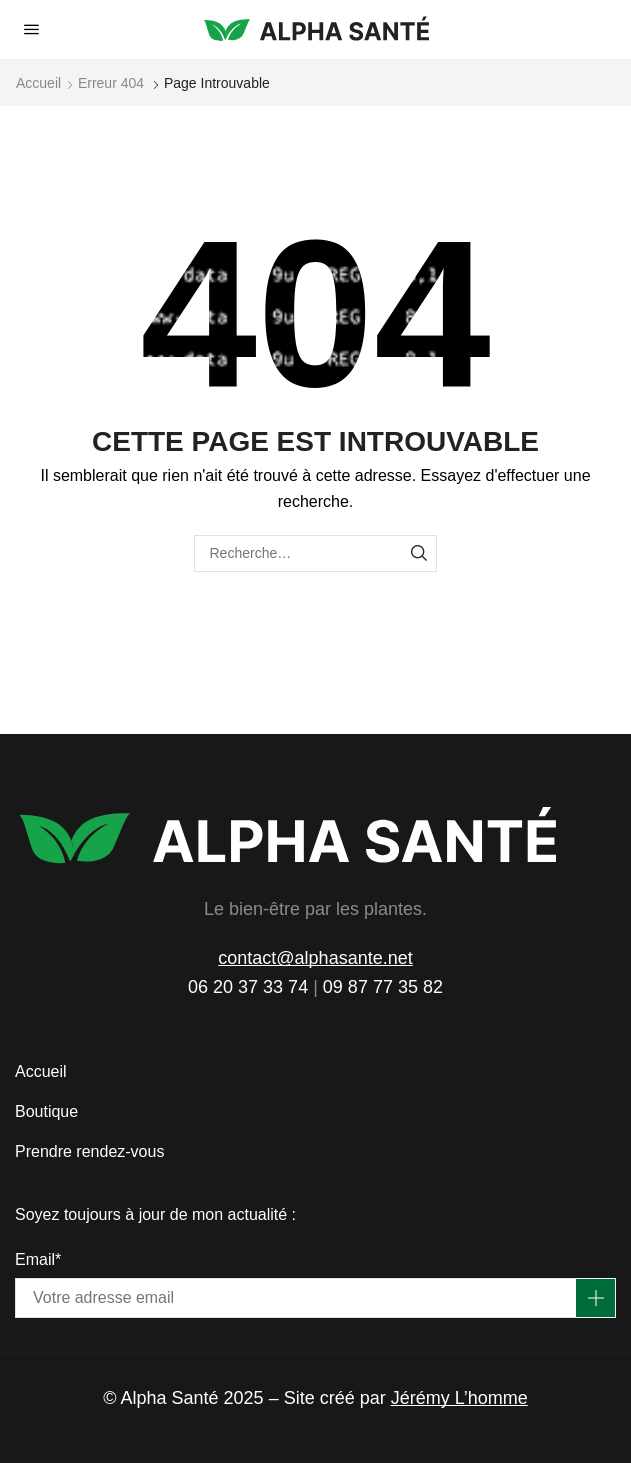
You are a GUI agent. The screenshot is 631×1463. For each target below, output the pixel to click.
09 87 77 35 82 (383, 987)
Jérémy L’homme (459, 1398)
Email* (38, 1259)
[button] (31, 29)
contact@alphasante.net (315, 958)
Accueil (38, 83)
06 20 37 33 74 (248, 987)
